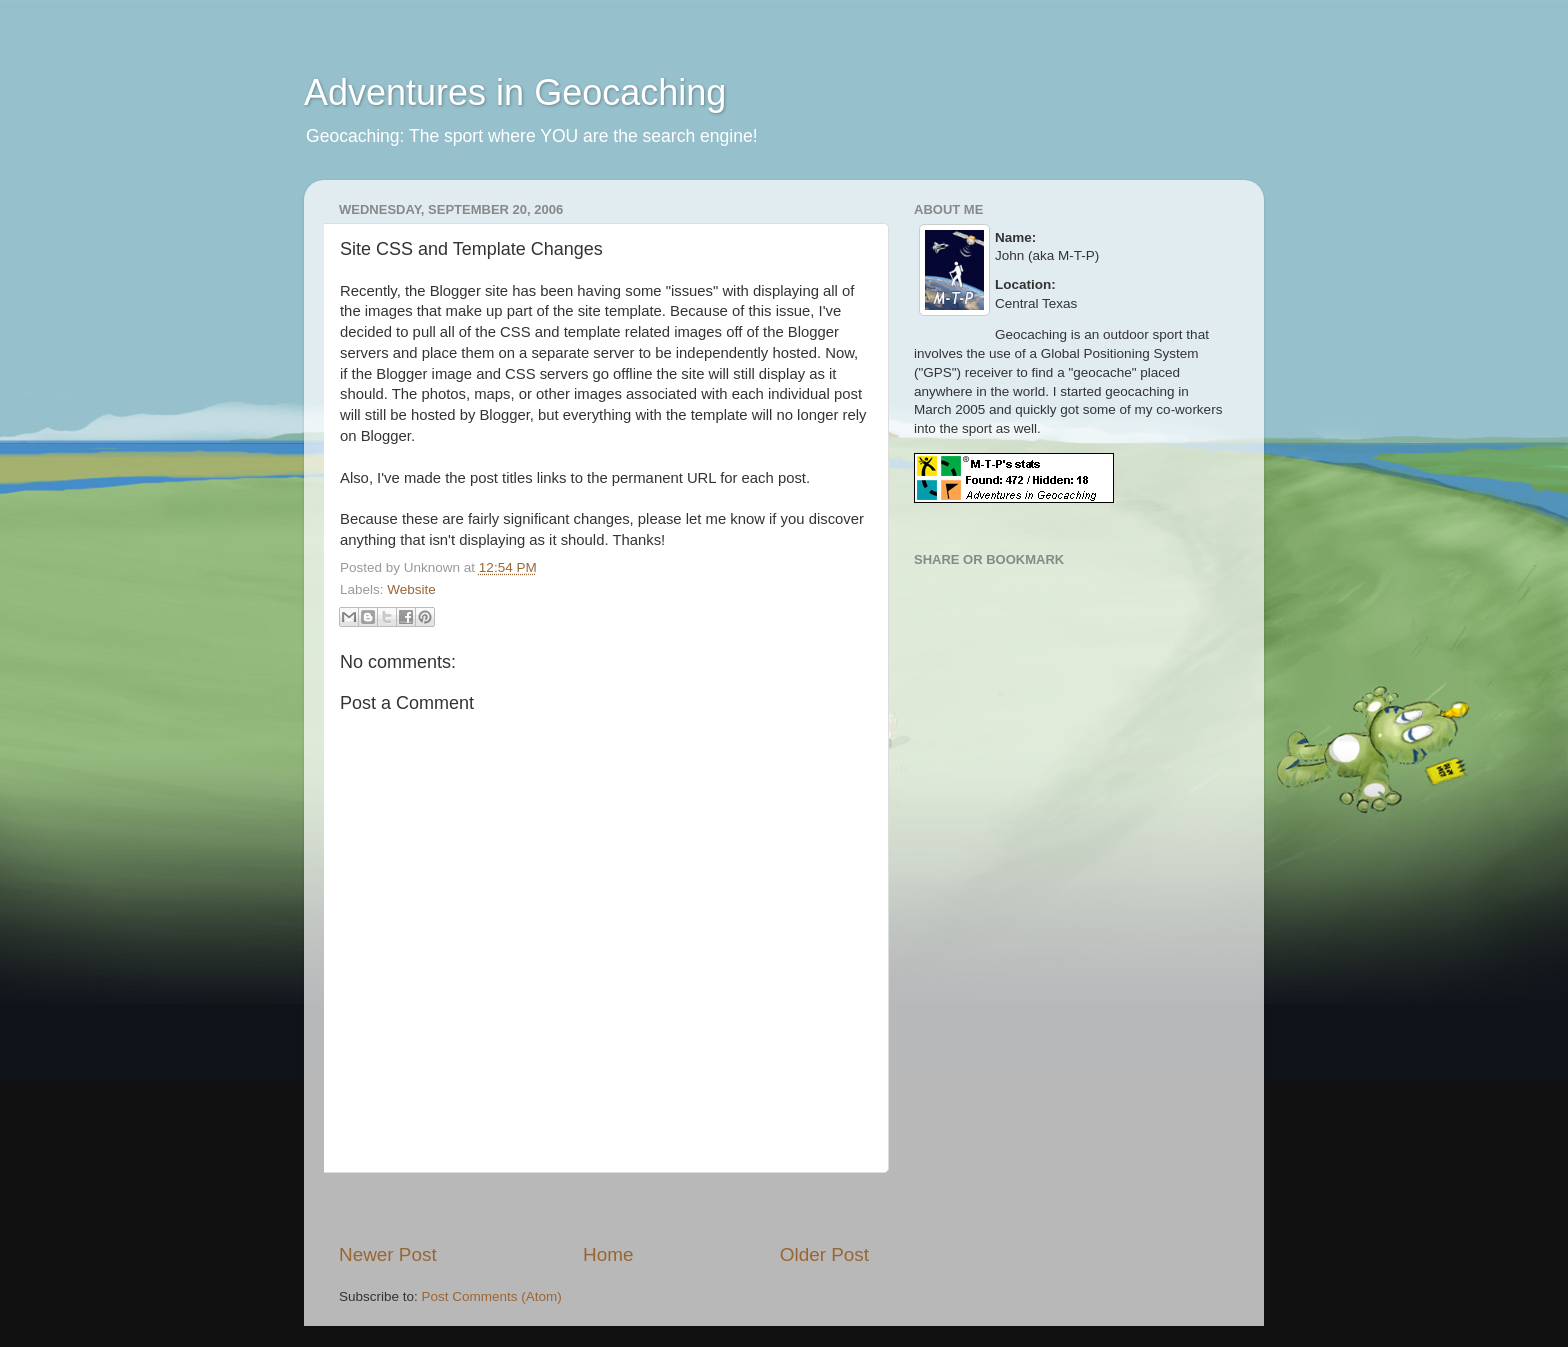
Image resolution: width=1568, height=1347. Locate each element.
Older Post (824, 1254)
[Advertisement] (604, 1207)
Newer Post (388, 1254)
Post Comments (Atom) (492, 1296)
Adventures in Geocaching (515, 92)
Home (608, 1254)
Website (411, 589)
